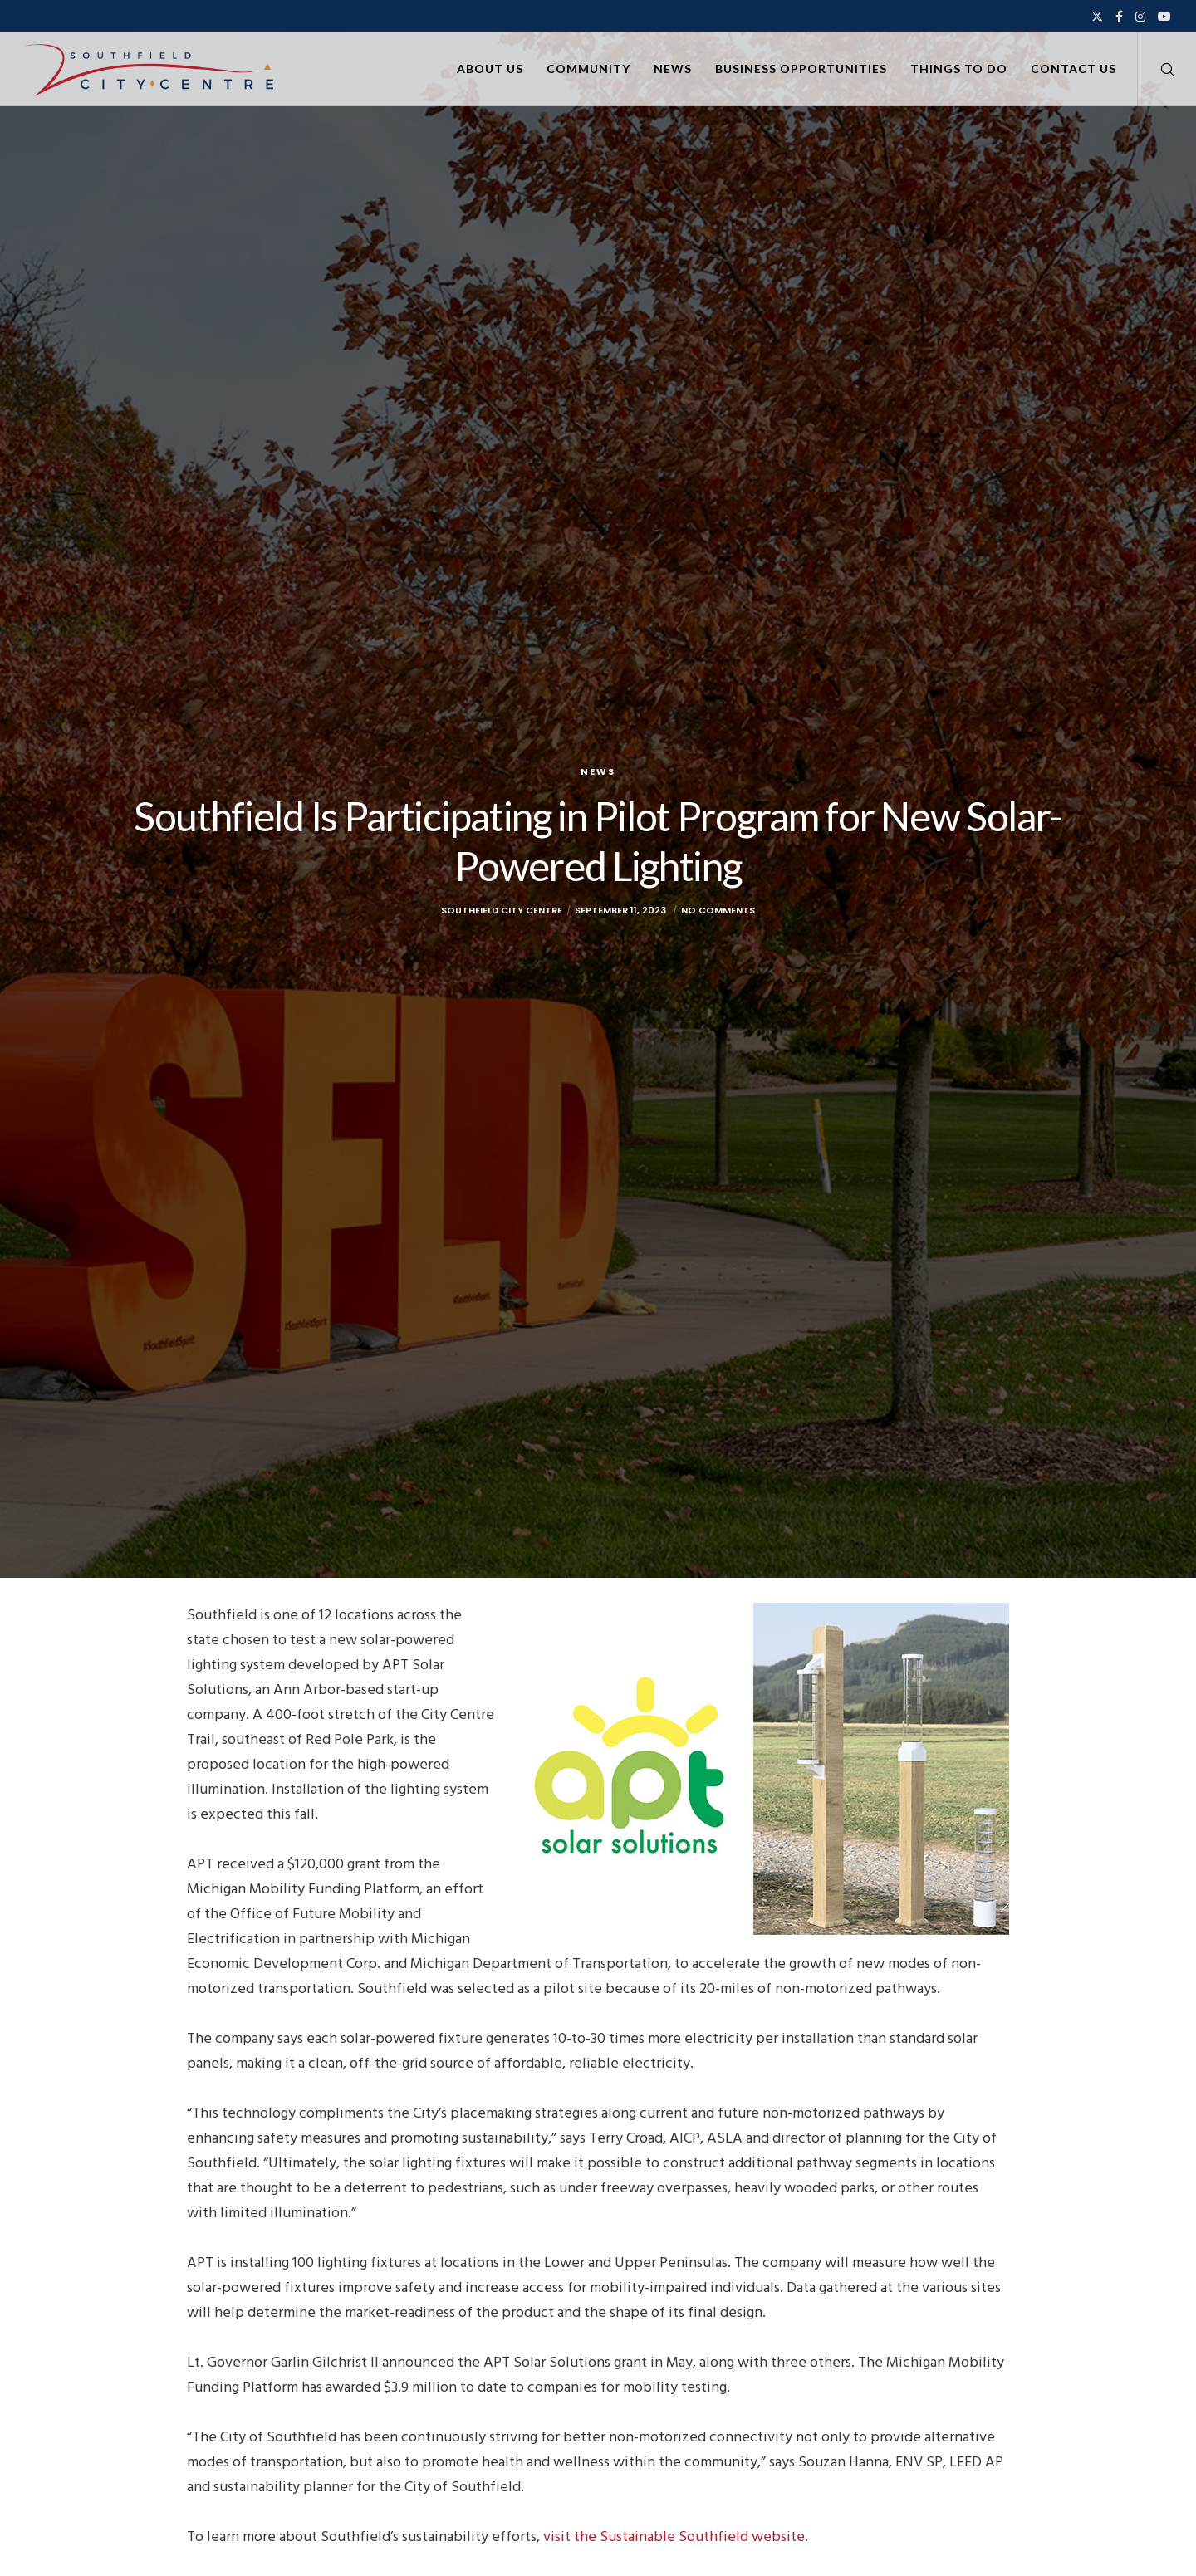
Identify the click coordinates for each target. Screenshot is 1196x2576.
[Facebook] (1119, 16)
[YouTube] (1164, 16)
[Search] (1156, 69)
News (598, 771)
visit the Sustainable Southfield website (674, 2537)
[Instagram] (1140, 16)
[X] (1097, 16)
